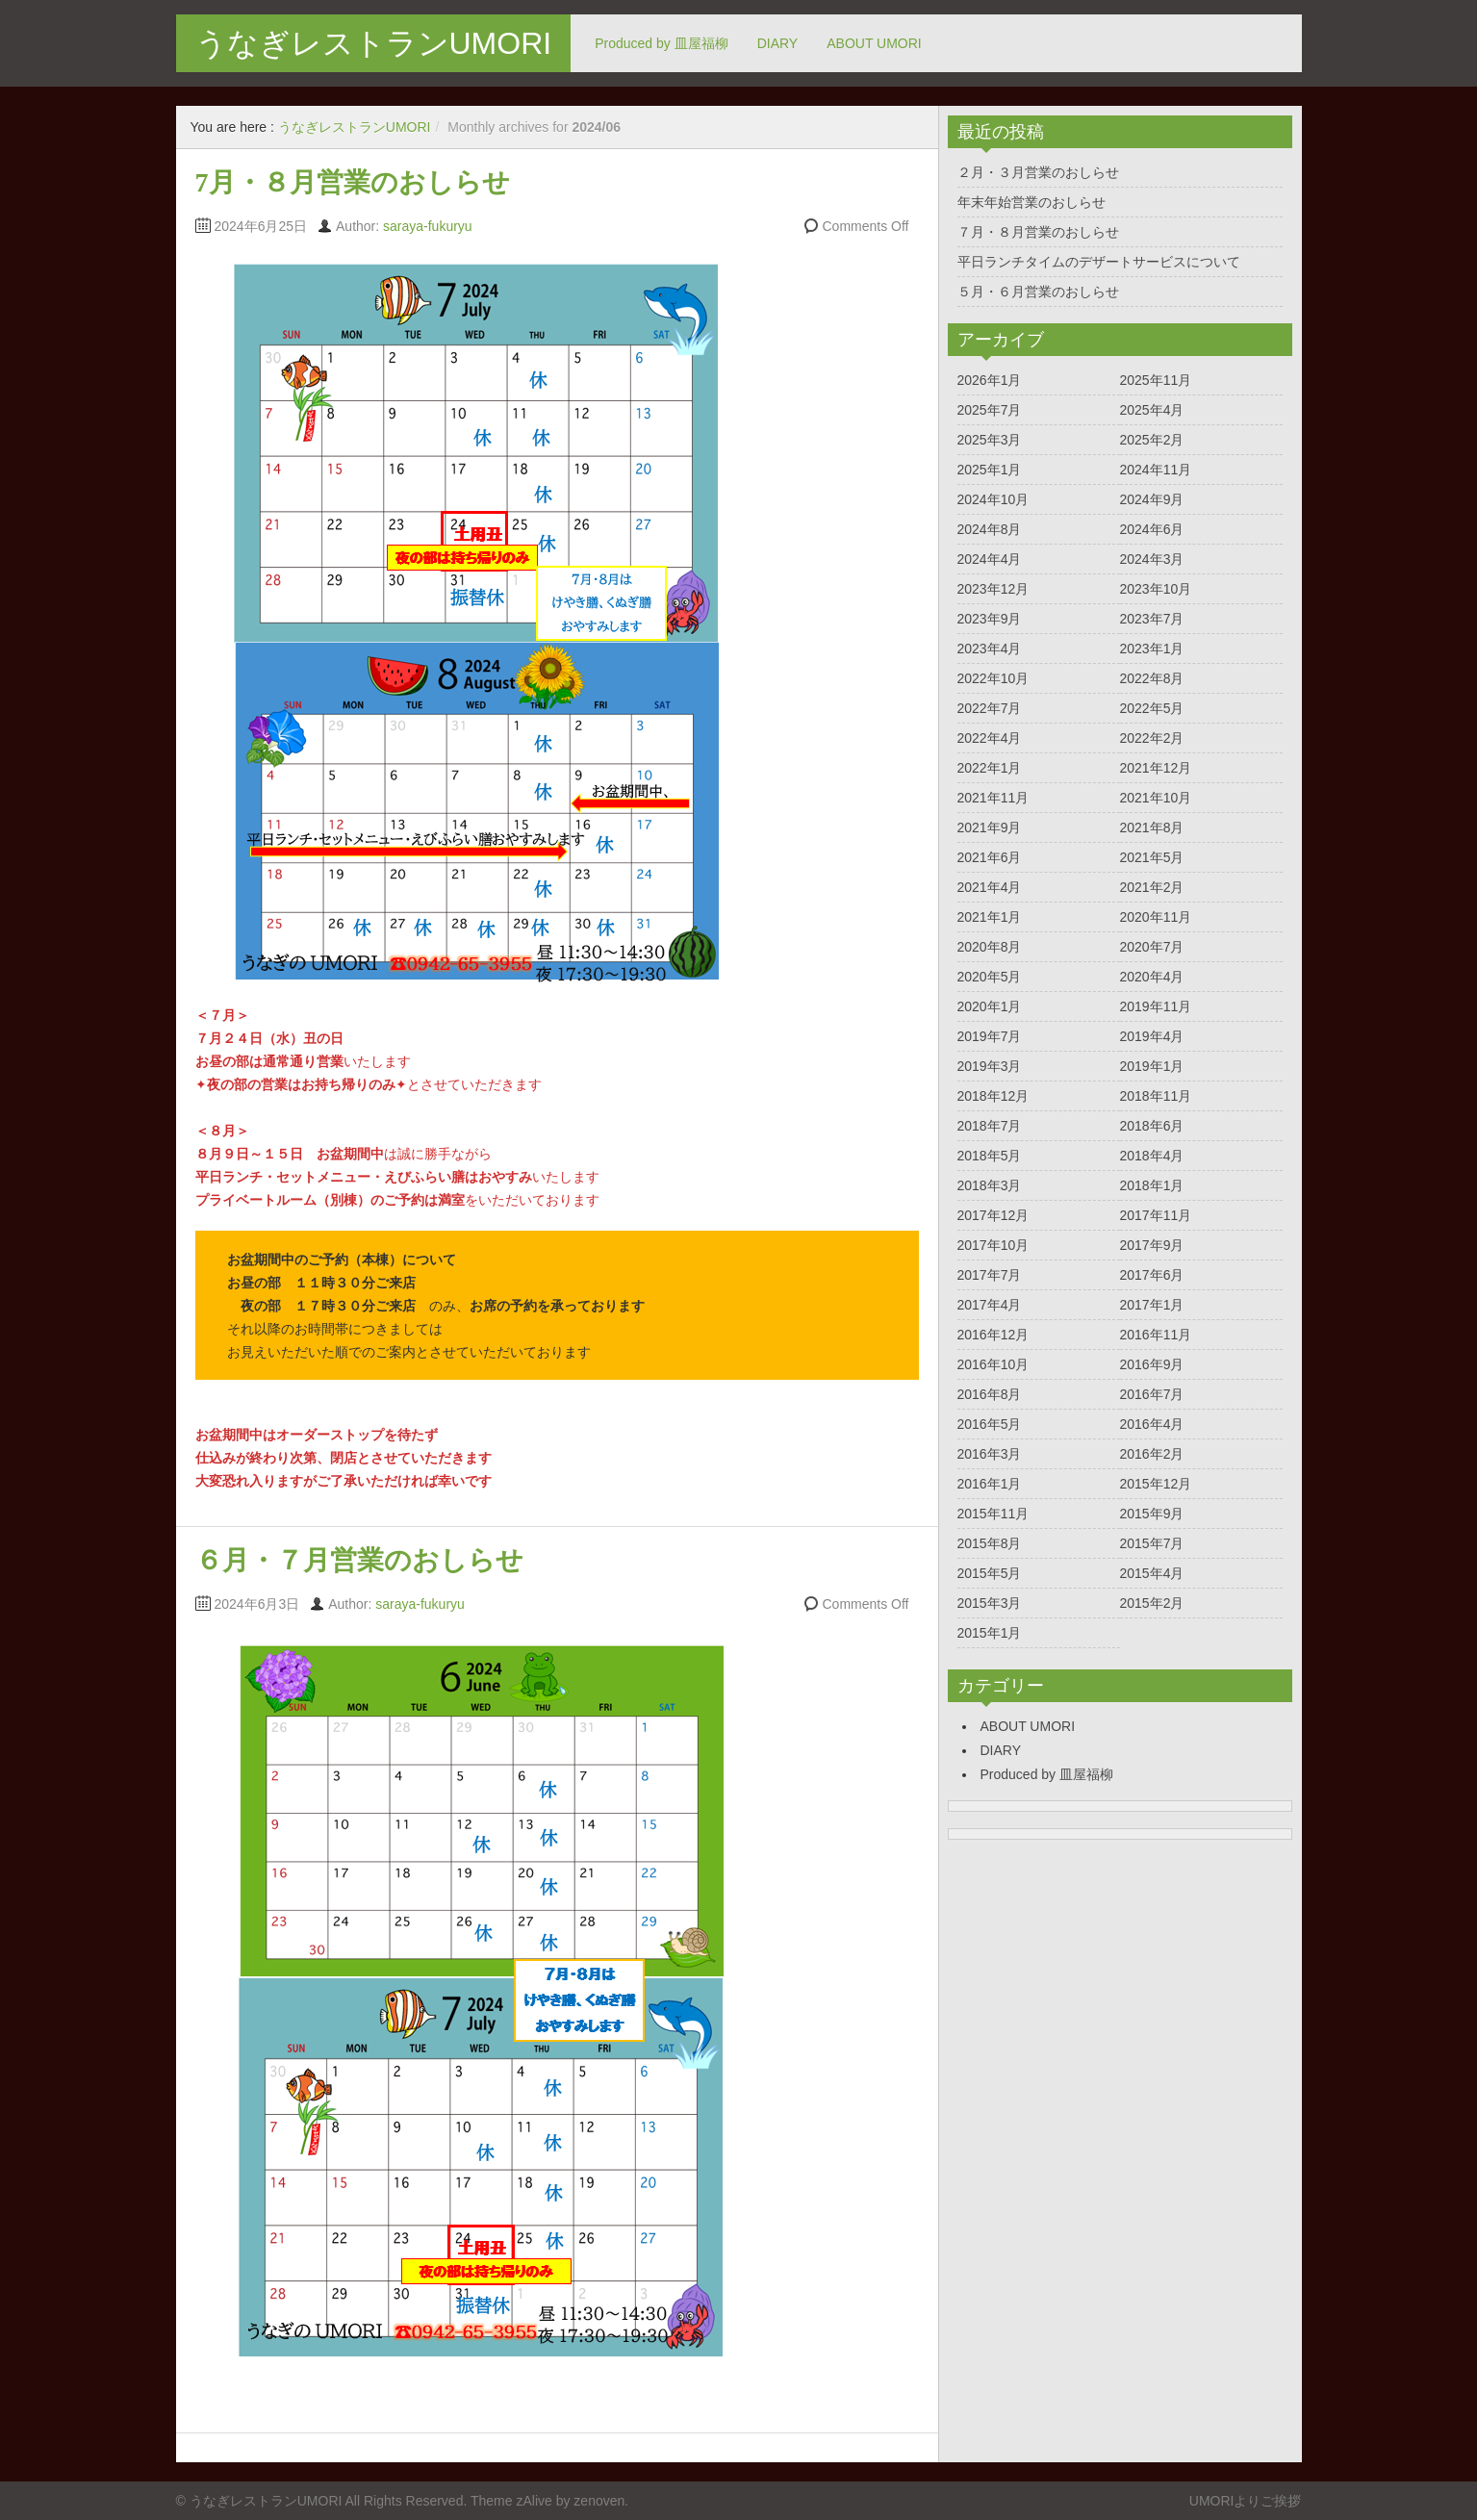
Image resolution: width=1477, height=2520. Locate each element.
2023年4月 (989, 648)
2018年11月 (1156, 1096)
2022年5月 (1152, 708)
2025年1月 (989, 469)
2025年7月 (989, 410)
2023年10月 (1156, 589)
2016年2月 (1152, 1454)
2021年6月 (989, 857)
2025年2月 (1152, 439)
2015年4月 (1152, 1573)
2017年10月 (993, 1245)
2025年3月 (989, 439)
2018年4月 (1152, 1155)
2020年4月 (1152, 976)
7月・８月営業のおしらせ (352, 182)
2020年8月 (989, 947)
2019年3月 (989, 1066)
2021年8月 (1152, 827)
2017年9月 (1152, 1245)
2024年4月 (989, 559)
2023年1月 (1152, 648)
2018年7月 (989, 1125)
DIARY (778, 43)
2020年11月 (1156, 917)
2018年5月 (989, 1155)
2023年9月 (989, 618)
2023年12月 (993, 589)
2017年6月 (1152, 1275)
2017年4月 (989, 1304)
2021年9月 (989, 827)
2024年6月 (1152, 529)
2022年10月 (993, 678)
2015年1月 (989, 1633)
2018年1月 (1152, 1185)
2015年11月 (993, 1513)
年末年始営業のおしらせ (1031, 202)
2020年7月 (1152, 947)
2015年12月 (1156, 1483)
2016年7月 (1152, 1394)
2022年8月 (1152, 678)
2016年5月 (989, 1424)
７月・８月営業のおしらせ (1038, 232)
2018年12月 (993, 1096)
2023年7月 (1152, 618)
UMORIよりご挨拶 (1245, 2500)
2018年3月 (989, 1185)
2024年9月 (1152, 499)
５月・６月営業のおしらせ (1038, 291)
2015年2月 (1152, 1603)
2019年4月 (1152, 1036)
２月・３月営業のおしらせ (1038, 172)
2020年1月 (989, 1006)
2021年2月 (1152, 887)
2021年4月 (989, 887)
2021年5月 (1152, 857)
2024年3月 (1152, 559)
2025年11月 (1156, 380)
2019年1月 (1152, 1066)
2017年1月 (1152, 1304)
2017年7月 (989, 1275)
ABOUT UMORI (874, 43)
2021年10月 (1156, 797)
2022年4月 (989, 738)
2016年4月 (1152, 1424)
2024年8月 (989, 529)
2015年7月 (1152, 1543)
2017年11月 (1156, 1215)
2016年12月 (993, 1334)
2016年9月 (1152, 1364)
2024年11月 (1156, 469)
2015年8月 (989, 1543)
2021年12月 (1156, 768)
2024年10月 (993, 499)
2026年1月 (989, 380)
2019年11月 (1156, 1006)
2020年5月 (989, 976)
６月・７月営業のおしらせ (359, 1560)
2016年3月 (989, 1454)
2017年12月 (993, 1215)
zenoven (598, 2500)
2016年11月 (1156, 1334)
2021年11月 (993, 797)
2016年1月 (989, 1483)
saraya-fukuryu (427, 226)
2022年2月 (1152, 738)
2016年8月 (989, 1394)
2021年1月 (989, 917)
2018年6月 (1152, 1125)
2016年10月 (993, 1364)
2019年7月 (989, 1036)
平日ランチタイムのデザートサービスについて (1098, 261)
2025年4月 (1152, 410)
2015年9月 (1152, 1513)
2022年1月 (989, 768)
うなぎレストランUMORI (373, 43)
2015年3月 (989, 1603)
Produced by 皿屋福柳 (661, 43)
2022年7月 (989, 708)
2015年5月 (989, 1573)
